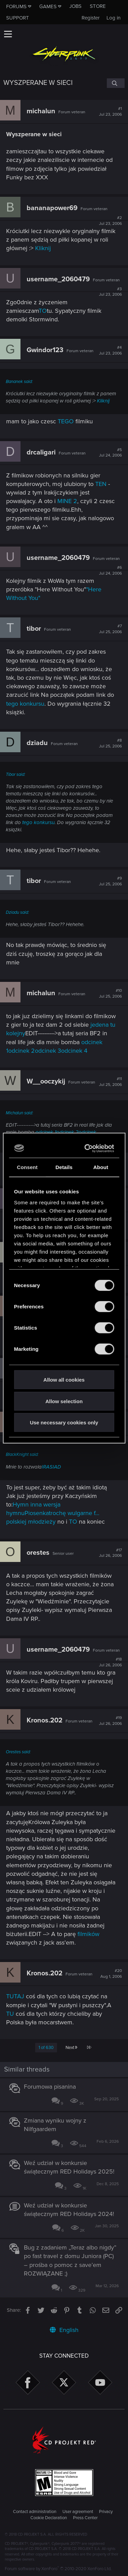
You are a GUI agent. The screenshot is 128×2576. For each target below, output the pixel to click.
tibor (34, 629)
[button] (7, 34)
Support (17, 18)
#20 (111, 1973)
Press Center (85, 2518)
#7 (110, 629)
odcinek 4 (74, 1050)
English (64, 2330)
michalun (41, 111)
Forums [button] (16, 6)
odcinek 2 (21, 1050)
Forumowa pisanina (50, 2086)
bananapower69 (52, 208)
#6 (110, 570)
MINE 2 (67, 501)
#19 (110, 1720)
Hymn (21, 1504)
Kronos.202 (44, 1720)
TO (43, 311)
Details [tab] (64, 1167)
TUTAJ (15, 1996)
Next (71, 2047)
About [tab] (100, 1167)
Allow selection (64, 1401)
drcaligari (41, 452)
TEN (100, 484)
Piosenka (37, 1513)
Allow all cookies (64, 1380)
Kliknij (43, 248)
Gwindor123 (45, 350)
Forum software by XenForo (58, 2569)
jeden (97, 1024)
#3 (110, 291)
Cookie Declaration (48, 2518)
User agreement (77, 2511)
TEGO (66, 421)
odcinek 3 (48, 1050)
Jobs (75, 6)
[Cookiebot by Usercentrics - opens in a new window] (87, 1148)
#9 (110, 881)
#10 (110, 993)
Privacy (106, 2511)
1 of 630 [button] (46, 2047)
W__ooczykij (46, 1081)
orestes (38, 1553)
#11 (110, 1081)
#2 (110, 220)
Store (98, 6)
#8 (110, 743)
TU (10, 2013)
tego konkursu (25, 703)
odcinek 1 (45, 1132)
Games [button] (48, 6)
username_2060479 (58, 279)
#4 (110, 350)
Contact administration (34, 2511)
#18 (110, 1662)
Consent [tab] (27, 1167)
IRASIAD (51, 1467)
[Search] (116, 83)
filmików (88, 1934)
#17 (110, 1553)
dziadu (37, 743)
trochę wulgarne (71, 1513)
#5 (110, 452)
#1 (110, 111)
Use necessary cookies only (64, 1422)
